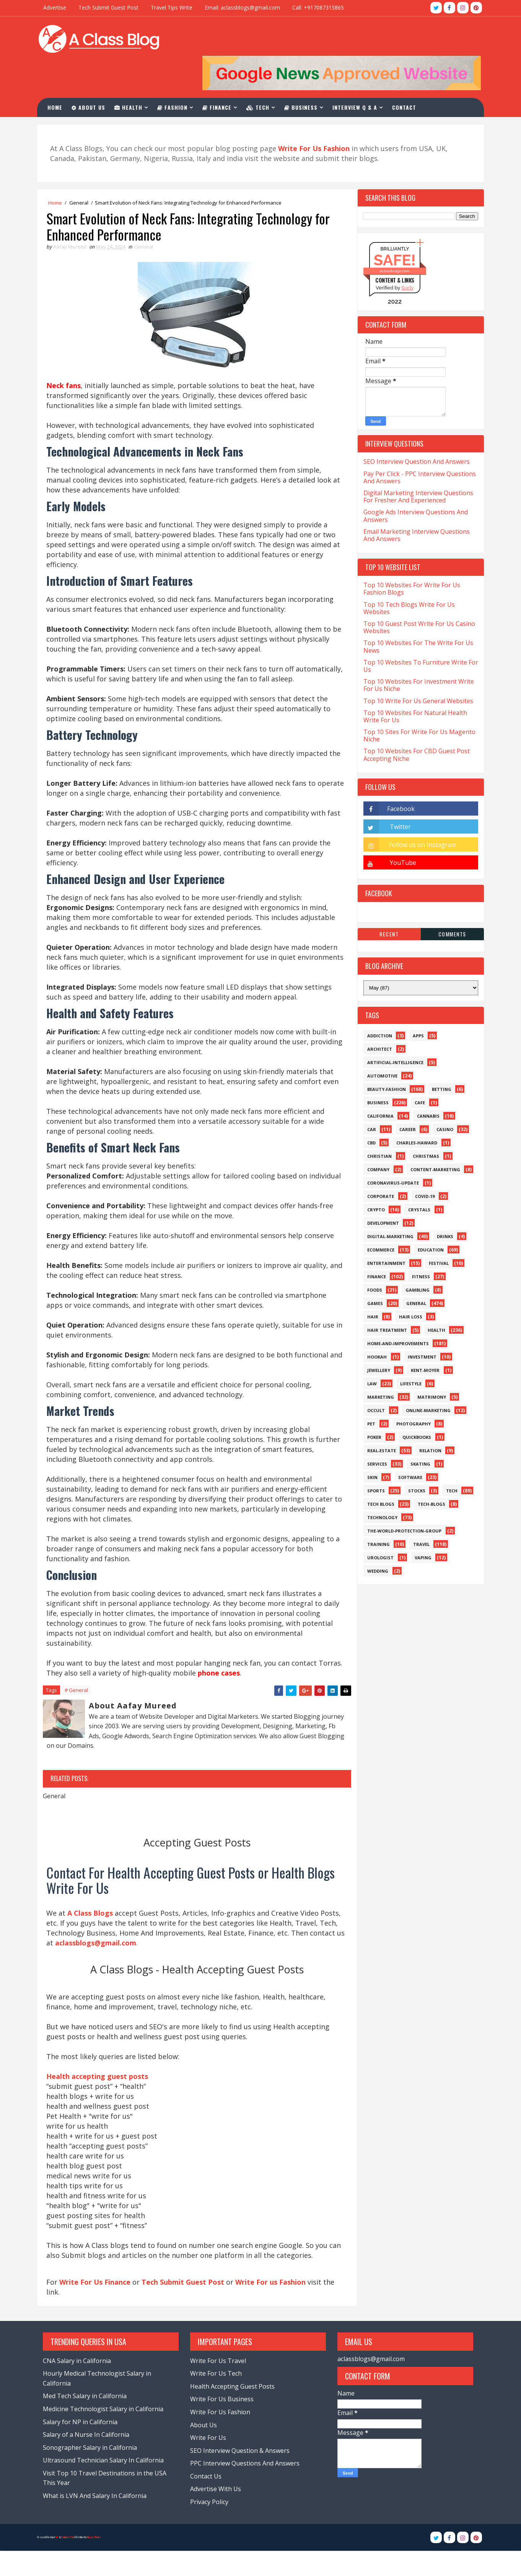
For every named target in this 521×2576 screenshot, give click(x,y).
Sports (372, 1460)
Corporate (377, 1166)
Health (133, 76)
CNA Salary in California (80, 2386)
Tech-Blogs (428, 1474)
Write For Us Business (222, 2424)
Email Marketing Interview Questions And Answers (413, 505)
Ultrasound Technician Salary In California (106, 2485)
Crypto (372, 1179)
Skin (369, 1447)
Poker (371, 1407)
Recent (386, 904)
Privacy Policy (210, 2527)
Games (371, 1273)
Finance (221, 76)
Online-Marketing (424, 1380)
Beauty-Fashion (383, 1059)
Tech (262, 76)
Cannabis (425, 1086)
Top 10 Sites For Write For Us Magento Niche (416, 705)
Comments (449, 904)
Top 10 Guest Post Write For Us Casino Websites (416, 597)
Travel (418, 1514)
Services (374, 1434)
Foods (371, 1260)
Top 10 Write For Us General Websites (415, 670)
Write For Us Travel (219, 2386)
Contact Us (206, 2501)
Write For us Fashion (274, 2306)
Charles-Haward (413, 1112)
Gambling (414, 1260)
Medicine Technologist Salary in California (106, 2434)
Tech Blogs (377, 1474)
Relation (427, 1420)
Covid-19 (421, 1166)
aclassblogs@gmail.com (369, 2384)
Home (59, 76)
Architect (376, 1019)
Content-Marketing (432, 1139)
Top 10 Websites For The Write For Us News (415, 616)
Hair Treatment (384, 1300)
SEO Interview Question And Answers (413, 431)
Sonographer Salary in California (93, 2473)
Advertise (58, 7)
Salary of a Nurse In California (89, 2460)
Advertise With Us (216, 2514)
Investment (418, 1326)
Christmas (422, 1126)
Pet (368, 1393)
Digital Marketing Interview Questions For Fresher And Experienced (415, 466)
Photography (410, 1393)
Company (375, 1139)
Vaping (419, 1527)
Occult (372, 1380)
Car (368, 1099)
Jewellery (375, 1340)
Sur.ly (404, 257)
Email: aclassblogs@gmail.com (245, 7)
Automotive (379, 1045)
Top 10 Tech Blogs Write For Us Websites (405, 578)
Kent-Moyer (421, 1340)
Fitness (418, 1246)
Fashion (177, 76)
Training (375, 1514)
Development (380, 1193)
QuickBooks (413, 1407)
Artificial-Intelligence (392, 1032)
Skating (417, 1434)
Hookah (373, 1326)
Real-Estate (378, 1420)
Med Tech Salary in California (88, 2421)
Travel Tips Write (175, 7)
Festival (435, 1233)
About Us (93, 76)
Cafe (416, 1072)
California (377, 1086)
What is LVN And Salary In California (98, 2521)
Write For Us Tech (217, 2398)
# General (79, 1701)
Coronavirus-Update (389, 1153)
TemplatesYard (71, 2562)
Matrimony (428, 1367)
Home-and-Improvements (394, 1313)
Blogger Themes (97, 2562)
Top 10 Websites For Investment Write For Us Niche (415, 655)
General (82, 172)
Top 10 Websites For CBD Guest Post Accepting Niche (413, 725)
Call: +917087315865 (321, 7)
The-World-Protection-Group (401, 1500)
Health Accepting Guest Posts (233, 2411)
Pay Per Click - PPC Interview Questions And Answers (416, 447)
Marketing (377, 1367)
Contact (409, 76)
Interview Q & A (359, 76)
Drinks (441, 1206)
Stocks (413, 1460)
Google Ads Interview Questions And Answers (412, 485)
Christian (376, 1126)
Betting (438, 1059)
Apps (414, 1005)
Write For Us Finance (98, 2306)
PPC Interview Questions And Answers (245, 2488)
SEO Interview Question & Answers (240, 2476)
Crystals (416, 1179)
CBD (368, 1112)
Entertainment (383, 1233)
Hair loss (407, 1286)
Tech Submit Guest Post (112, 7)
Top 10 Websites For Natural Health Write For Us (412, 686)
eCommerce (377, 1219)
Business (305, 76)
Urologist (377, 1527)
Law (368, 1353)
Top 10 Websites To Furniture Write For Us (417, 636)
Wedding (374, 1541)
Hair (369, 1286)
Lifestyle (407, 1353)
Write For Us (209, 2463)
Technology (379, 1487)
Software (407, 1447)
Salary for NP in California (83, 2447)
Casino (441, 1099)
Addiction (376, 1005)
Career (404, 1099)
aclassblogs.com (391, 241)
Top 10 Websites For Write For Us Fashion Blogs (408, 558)
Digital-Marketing (387, 1206)
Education (427, 1219)
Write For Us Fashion (221, 2437)
